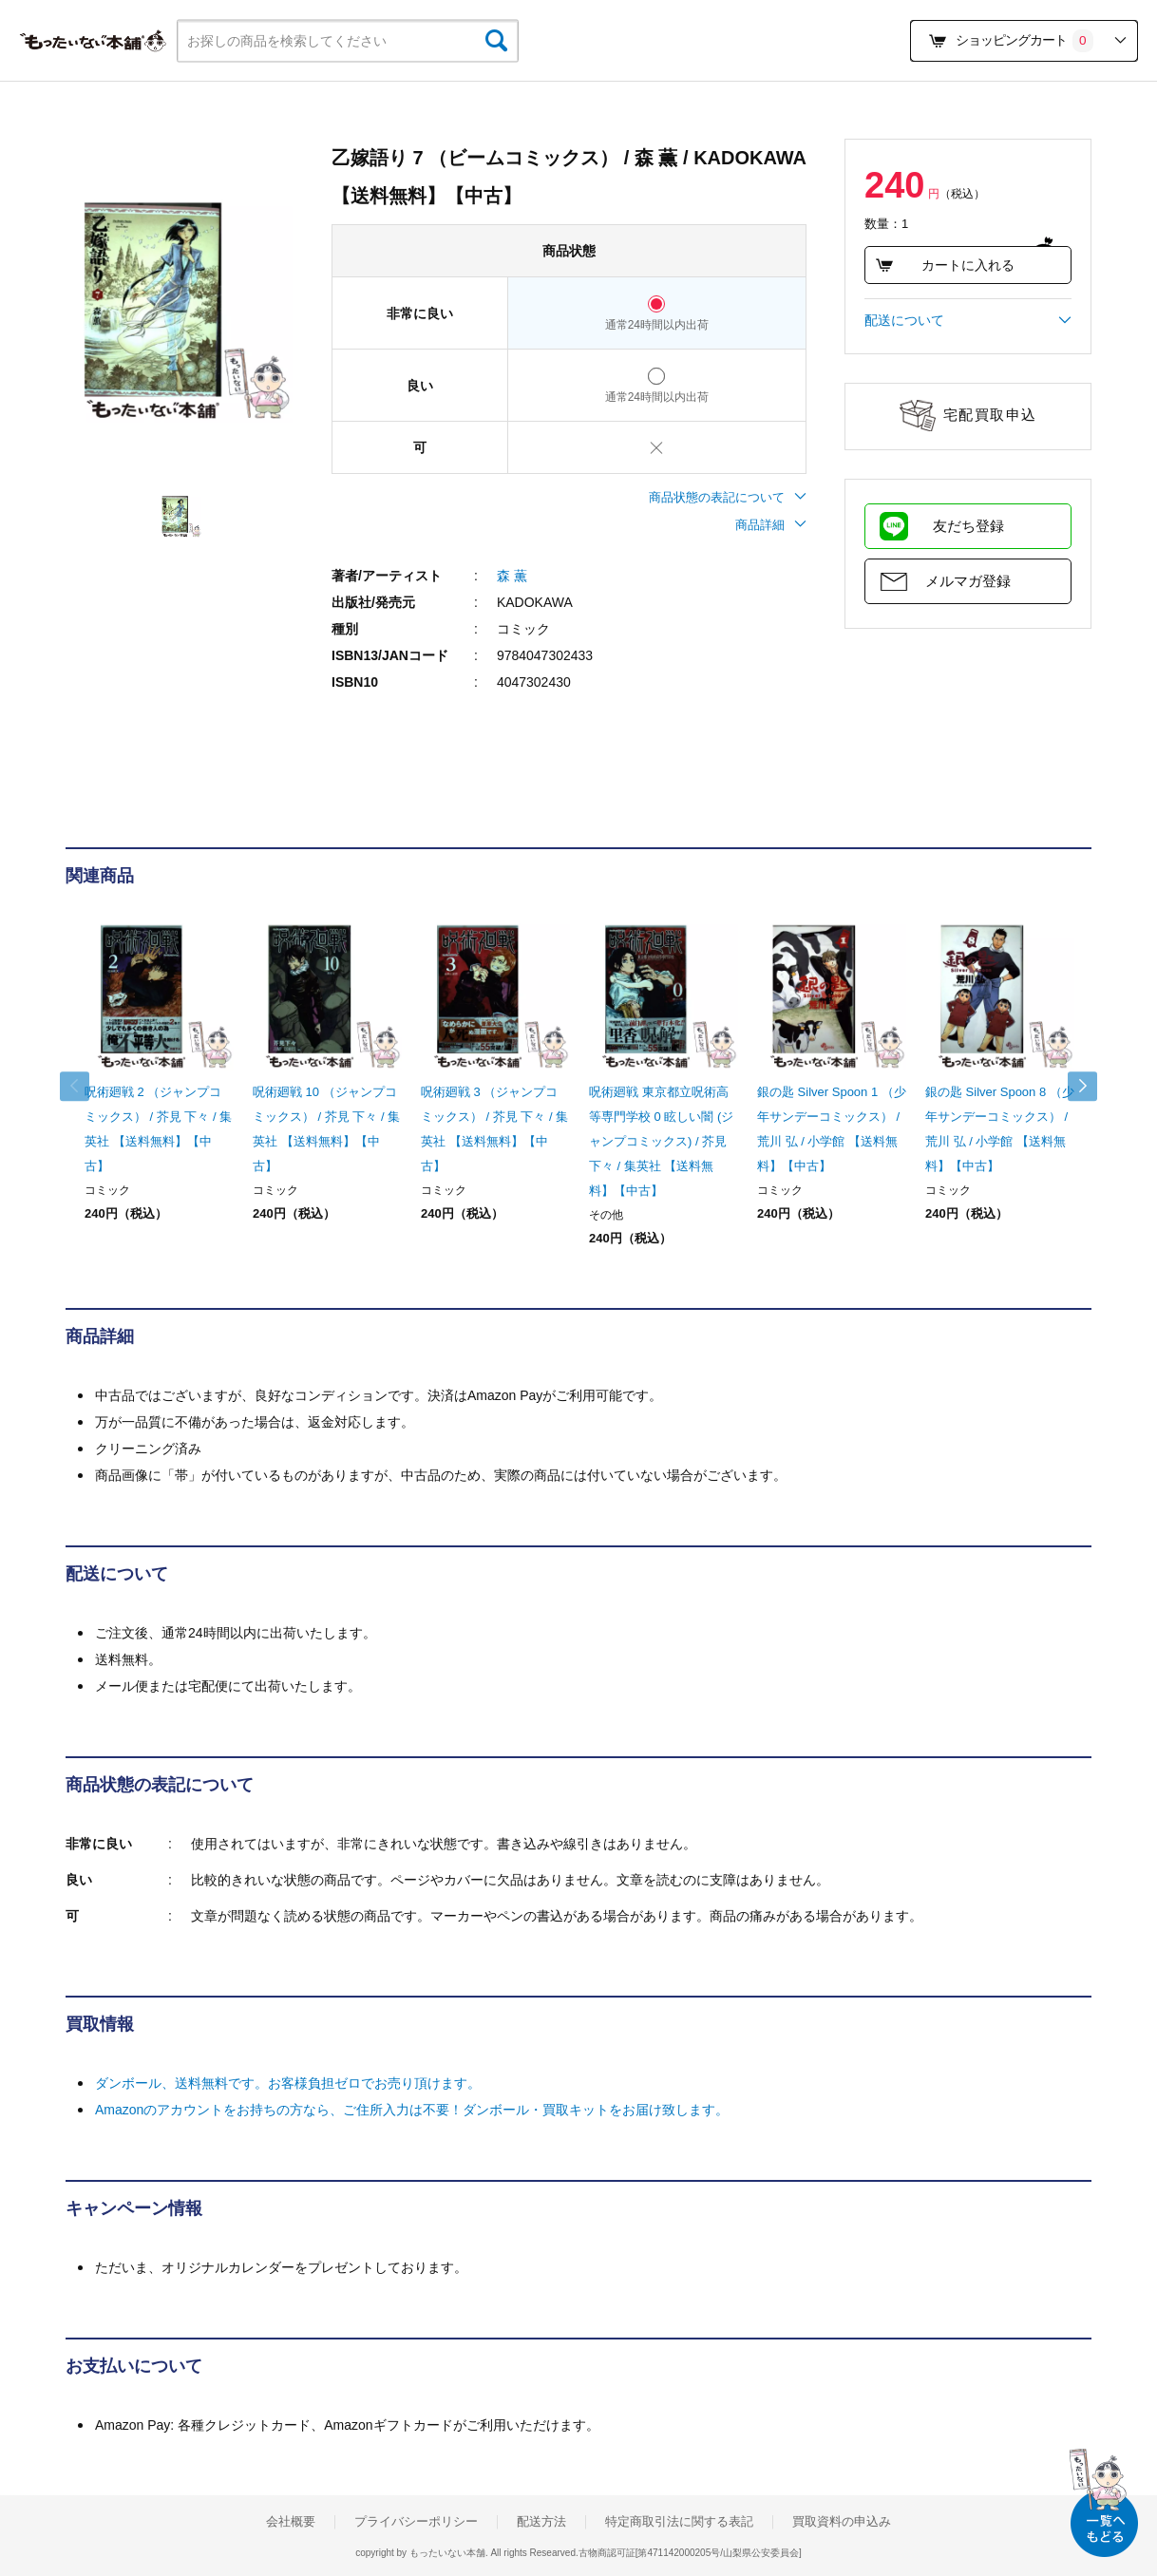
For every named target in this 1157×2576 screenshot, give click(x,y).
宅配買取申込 (990, 415)
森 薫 (512, 575)
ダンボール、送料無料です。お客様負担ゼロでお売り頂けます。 (288, 2083)
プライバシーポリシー (416, 2522)
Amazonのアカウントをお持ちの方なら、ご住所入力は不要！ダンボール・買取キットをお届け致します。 (412, 2109)
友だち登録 (968, 526)
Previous (85, 1087)
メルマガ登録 (968, 581)
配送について (968, 320)
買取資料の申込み (841, 2522)
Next (1072, 1087)
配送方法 (541, 2522)
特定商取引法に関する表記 (679, 2522)
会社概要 (290, 2522)
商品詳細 (770, 525)
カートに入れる (945, 265)
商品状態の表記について (727, 497)
